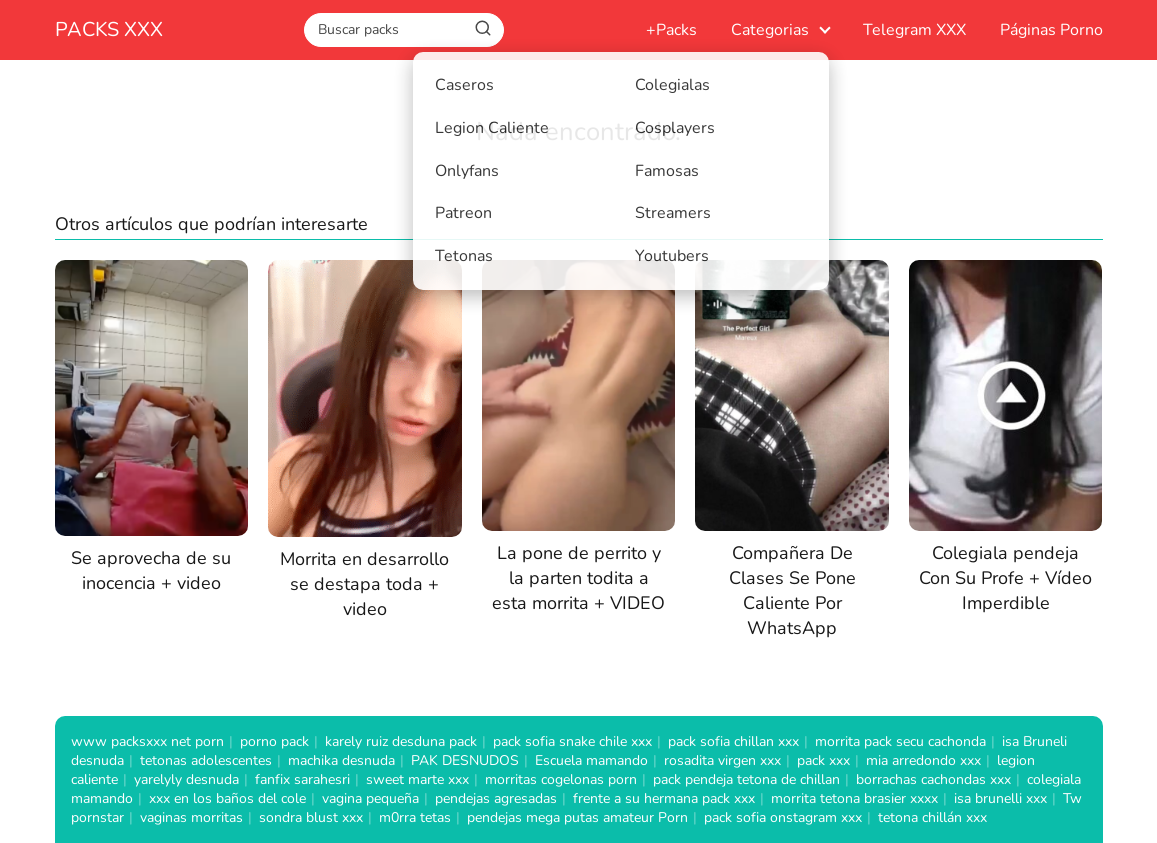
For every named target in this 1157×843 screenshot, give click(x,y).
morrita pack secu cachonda (900, 741)
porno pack (274, 741)
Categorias (770, 30)
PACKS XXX (109, 29)
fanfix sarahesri (302, 779)
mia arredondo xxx (923, 760)
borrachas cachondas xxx (933, 779)
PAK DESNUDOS (465, 760)
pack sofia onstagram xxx (783, 817)
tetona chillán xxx (932, 817)
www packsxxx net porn (147, 741)
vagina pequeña (370, 798)
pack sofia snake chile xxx (572, 741)
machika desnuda (341, 760)
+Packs (671, 30)
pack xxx (823, 760)
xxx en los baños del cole (227, 798)
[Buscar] (483, 29)
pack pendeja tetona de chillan (746, 779)
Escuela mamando (591, 760)
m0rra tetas (415, 817)
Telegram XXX (914, 30)
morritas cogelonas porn (561, 779)
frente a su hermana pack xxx (664, 798)
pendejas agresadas (496, 798)
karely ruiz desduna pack (401, 741)
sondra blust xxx (311, 817)
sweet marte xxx (417, 779)
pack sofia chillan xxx (733, 741)
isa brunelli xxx (1000, 798)
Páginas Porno (1051, 30)
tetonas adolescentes (206, 760)
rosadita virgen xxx (722, 760)
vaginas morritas (191, 817)
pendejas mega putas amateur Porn (577, 817)
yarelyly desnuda (186, 779)
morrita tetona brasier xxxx (854, 798)
